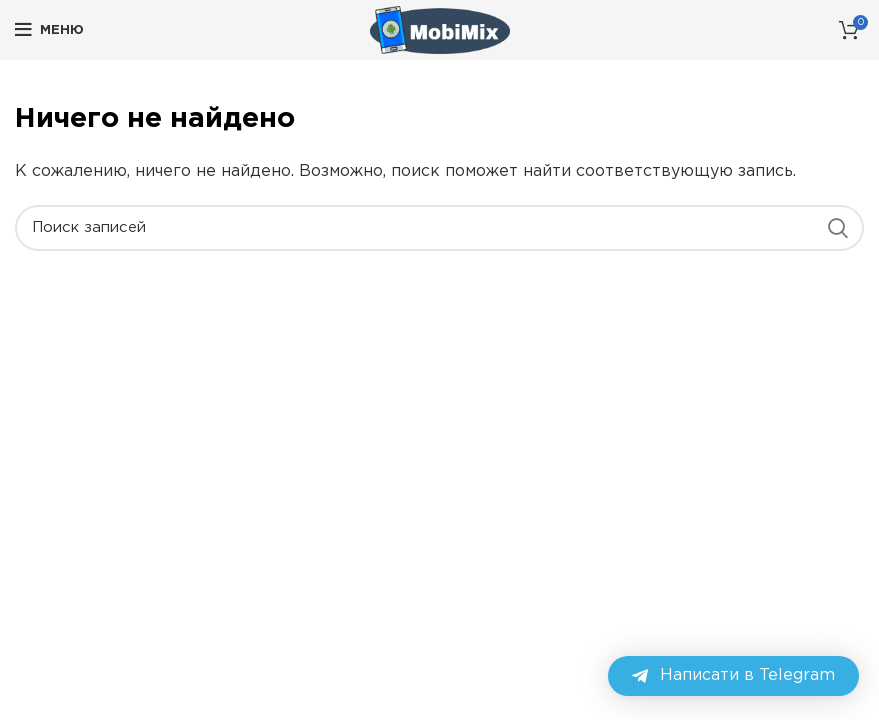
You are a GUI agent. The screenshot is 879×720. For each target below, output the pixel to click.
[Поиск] (439, 228)
